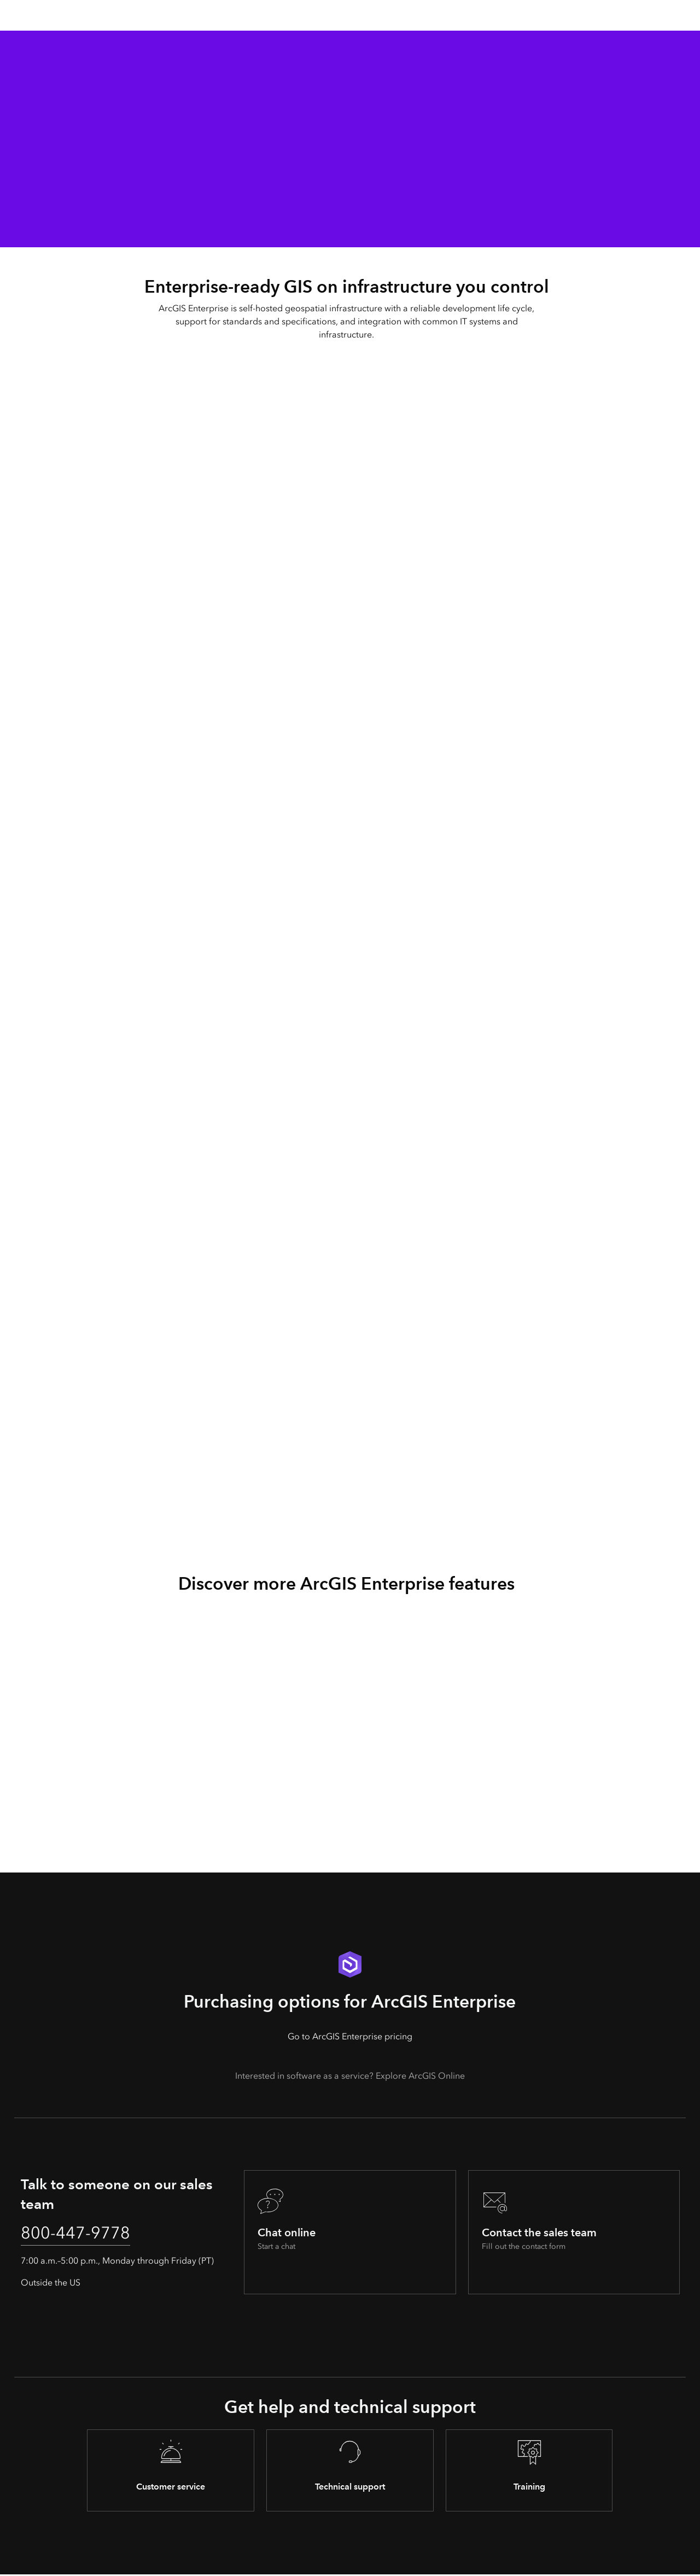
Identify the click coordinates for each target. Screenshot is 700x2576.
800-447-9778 (78, 2234)
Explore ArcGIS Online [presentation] (420, 2076)
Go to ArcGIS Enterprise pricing (350, 2036)
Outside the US (50, 2284)
